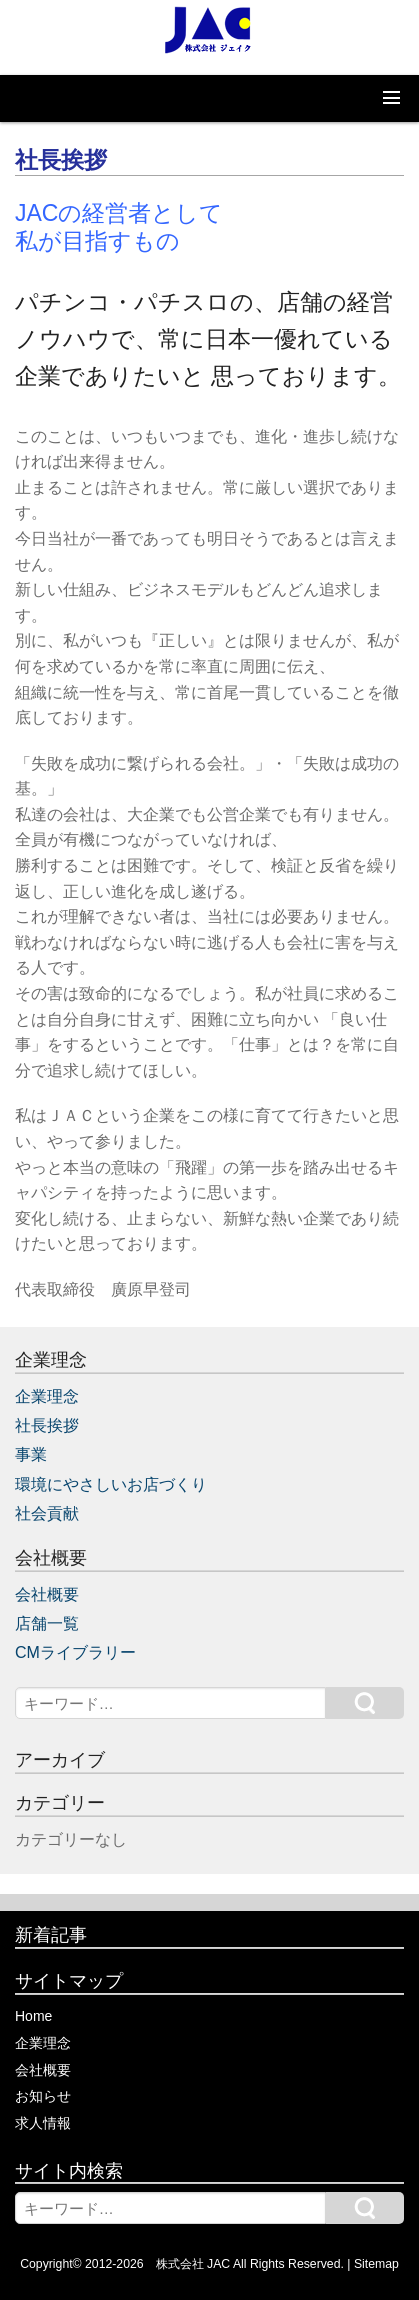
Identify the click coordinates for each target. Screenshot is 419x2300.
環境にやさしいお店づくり (111, 1484)
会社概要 (47, 1594)
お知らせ (43, 2096)
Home (33, 2016)
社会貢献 (47, 1513)
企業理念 (47, 1396)
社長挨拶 (47, 1425)
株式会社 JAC (193, 2264)
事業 (31, 1454)
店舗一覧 (47, 1623)
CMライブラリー (75, 1652)
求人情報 (43, 2123)
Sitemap (376, 2264)
